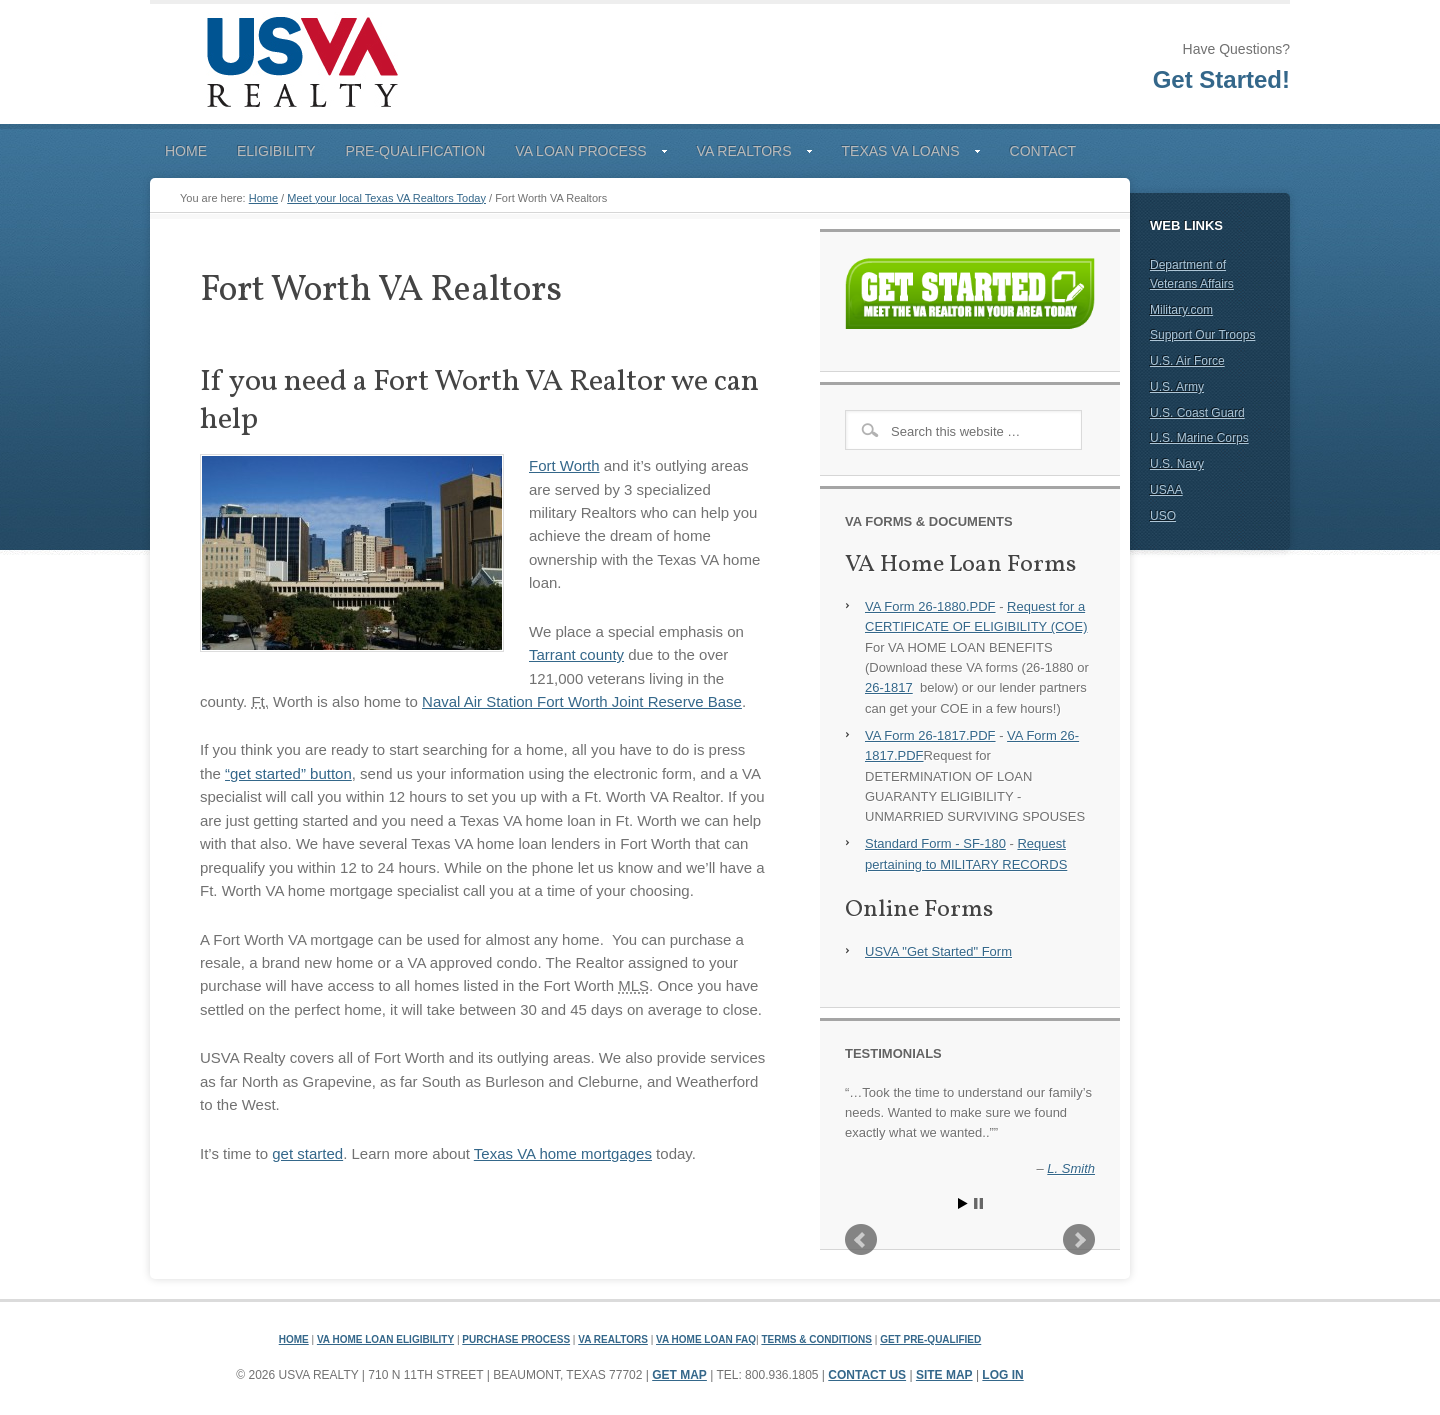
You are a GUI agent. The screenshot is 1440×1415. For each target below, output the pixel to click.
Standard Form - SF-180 (935, 843)
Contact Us (867, 1375)
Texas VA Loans (903, 155)
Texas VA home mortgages (563, 1153)
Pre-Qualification (416, 151)
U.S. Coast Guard (1197, 413)
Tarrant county (576, 654)
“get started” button (288, 773)
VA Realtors (747, 155)
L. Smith (1071, 1168)
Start (963, 1203)
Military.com (1181, 310)
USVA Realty (300, 64)
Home (186, 151)
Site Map (944, 1375)
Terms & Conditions (816, 1339)
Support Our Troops (1202, 335)
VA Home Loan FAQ (706, 1339)
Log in (1002, 1375)
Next (1079, 1240)
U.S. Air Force (1187, 361)
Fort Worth (564, 465)
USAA (1166, 490)
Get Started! (1221, 79)
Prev (861, 1240)
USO (1163, 516)
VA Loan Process (583, 155)
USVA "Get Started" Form (938, 951)
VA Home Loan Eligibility (385, 1339)
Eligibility (276, 151)
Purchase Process (516, 1339)
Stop (978, 1203)
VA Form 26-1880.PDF (930, 606)
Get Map (679, 1375)
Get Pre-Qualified (930, 1339)
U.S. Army (1177, 387)
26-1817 (889, 687)
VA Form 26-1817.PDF (930, 735)
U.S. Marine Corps (1199, 438)
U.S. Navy (1177, 464)
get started (307, 1153)
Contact (1043, 151)
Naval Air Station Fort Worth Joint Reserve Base (582, 701)
